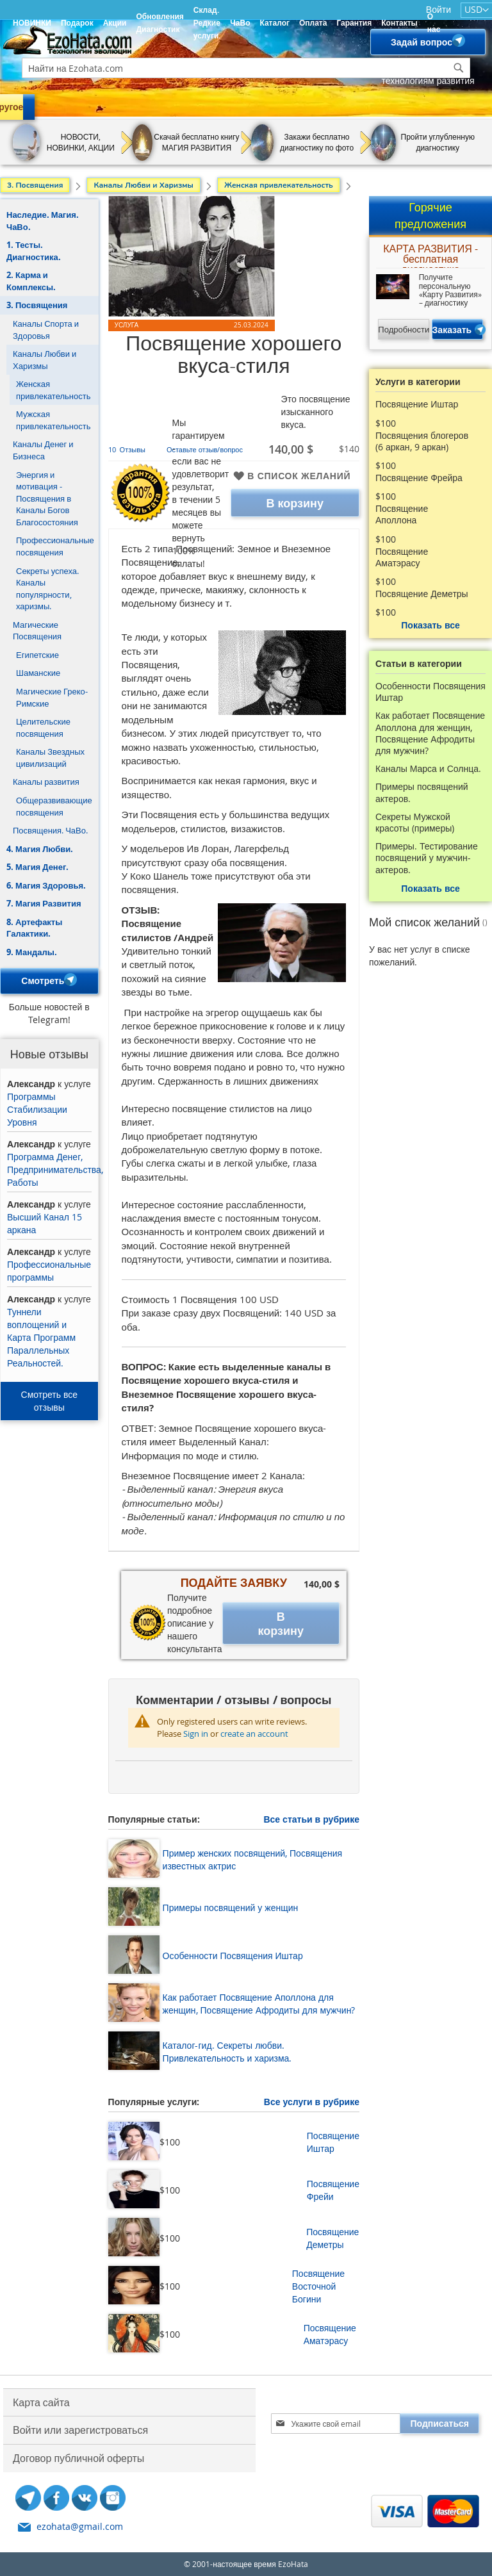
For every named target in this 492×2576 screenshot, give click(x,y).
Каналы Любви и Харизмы (44, 360)
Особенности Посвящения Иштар (233, 1955)
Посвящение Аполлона (401, 514)
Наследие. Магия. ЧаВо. (42, 221)
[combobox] (246, 68)
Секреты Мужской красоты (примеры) (414, 822)
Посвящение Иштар (333, 2141)
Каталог (274, 22)
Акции (115, 22)
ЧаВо (240, 22)
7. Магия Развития (43, 903)
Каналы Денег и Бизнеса (43, 450)
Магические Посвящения (37, 631)
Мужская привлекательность (53, 420)
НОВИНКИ (32, 22)
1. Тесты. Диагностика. (33, 251)
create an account (254, 1733)
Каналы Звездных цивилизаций (50, 757)
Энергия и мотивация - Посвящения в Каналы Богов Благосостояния (47, 498)
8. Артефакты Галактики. (34, 928)
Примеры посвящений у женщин (231, 1907)
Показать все (430, 625)
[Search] (459, 68)
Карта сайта (41, 2402)
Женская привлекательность (53, 390)
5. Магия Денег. (37, 867)
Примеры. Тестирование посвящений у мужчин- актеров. (426, 858)
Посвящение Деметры (332, 2238)
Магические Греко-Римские (52, 697)
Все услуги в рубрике (311, 2102)
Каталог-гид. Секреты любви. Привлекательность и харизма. (227, 2051)
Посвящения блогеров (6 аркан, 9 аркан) (421, 441)
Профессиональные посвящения (55, 546)
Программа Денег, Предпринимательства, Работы (55, 1169)
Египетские (37, 654)
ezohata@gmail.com (80, 2526)
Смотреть (49, 981)
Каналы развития (46, 781)
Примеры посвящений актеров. (421, 792)
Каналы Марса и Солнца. (428, 769)
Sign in (195, 1733)
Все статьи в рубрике (311, 1819)
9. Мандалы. (31, 952)
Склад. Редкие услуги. (207, 22)
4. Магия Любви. (39, 849)
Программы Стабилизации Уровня (37, 1109)
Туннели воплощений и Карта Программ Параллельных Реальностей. (41, 1337)
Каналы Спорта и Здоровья (46, 329)
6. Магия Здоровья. (46, 885)
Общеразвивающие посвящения (54, 806)
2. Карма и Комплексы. (31, 281)
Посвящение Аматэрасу (330, 2334)
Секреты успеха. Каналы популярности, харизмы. (47, 588)
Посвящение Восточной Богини (318, 2286)
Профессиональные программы (49, 1270)
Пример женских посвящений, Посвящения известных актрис (252, 1859)
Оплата (313, 22)
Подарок (77, 22)
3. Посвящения (36, 305)
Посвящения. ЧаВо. (50, 830)
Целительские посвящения (43, 727)
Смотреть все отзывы (49, 1400)
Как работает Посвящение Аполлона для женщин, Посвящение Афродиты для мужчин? (259, 2003)
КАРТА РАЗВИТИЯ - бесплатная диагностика (430, 255)
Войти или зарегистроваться (80, 2430)
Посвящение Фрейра (419, 478)
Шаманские (38, 672)
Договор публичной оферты (78, 2458)
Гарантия (354, 22)
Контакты (399, 22)
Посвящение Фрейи (333, 2190)
